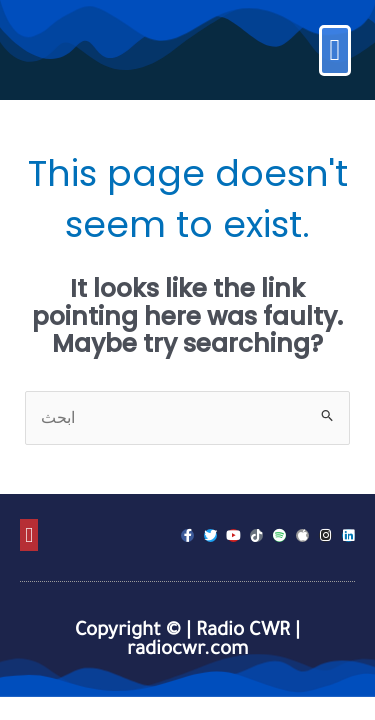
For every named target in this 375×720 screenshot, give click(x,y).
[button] (335, 50)
